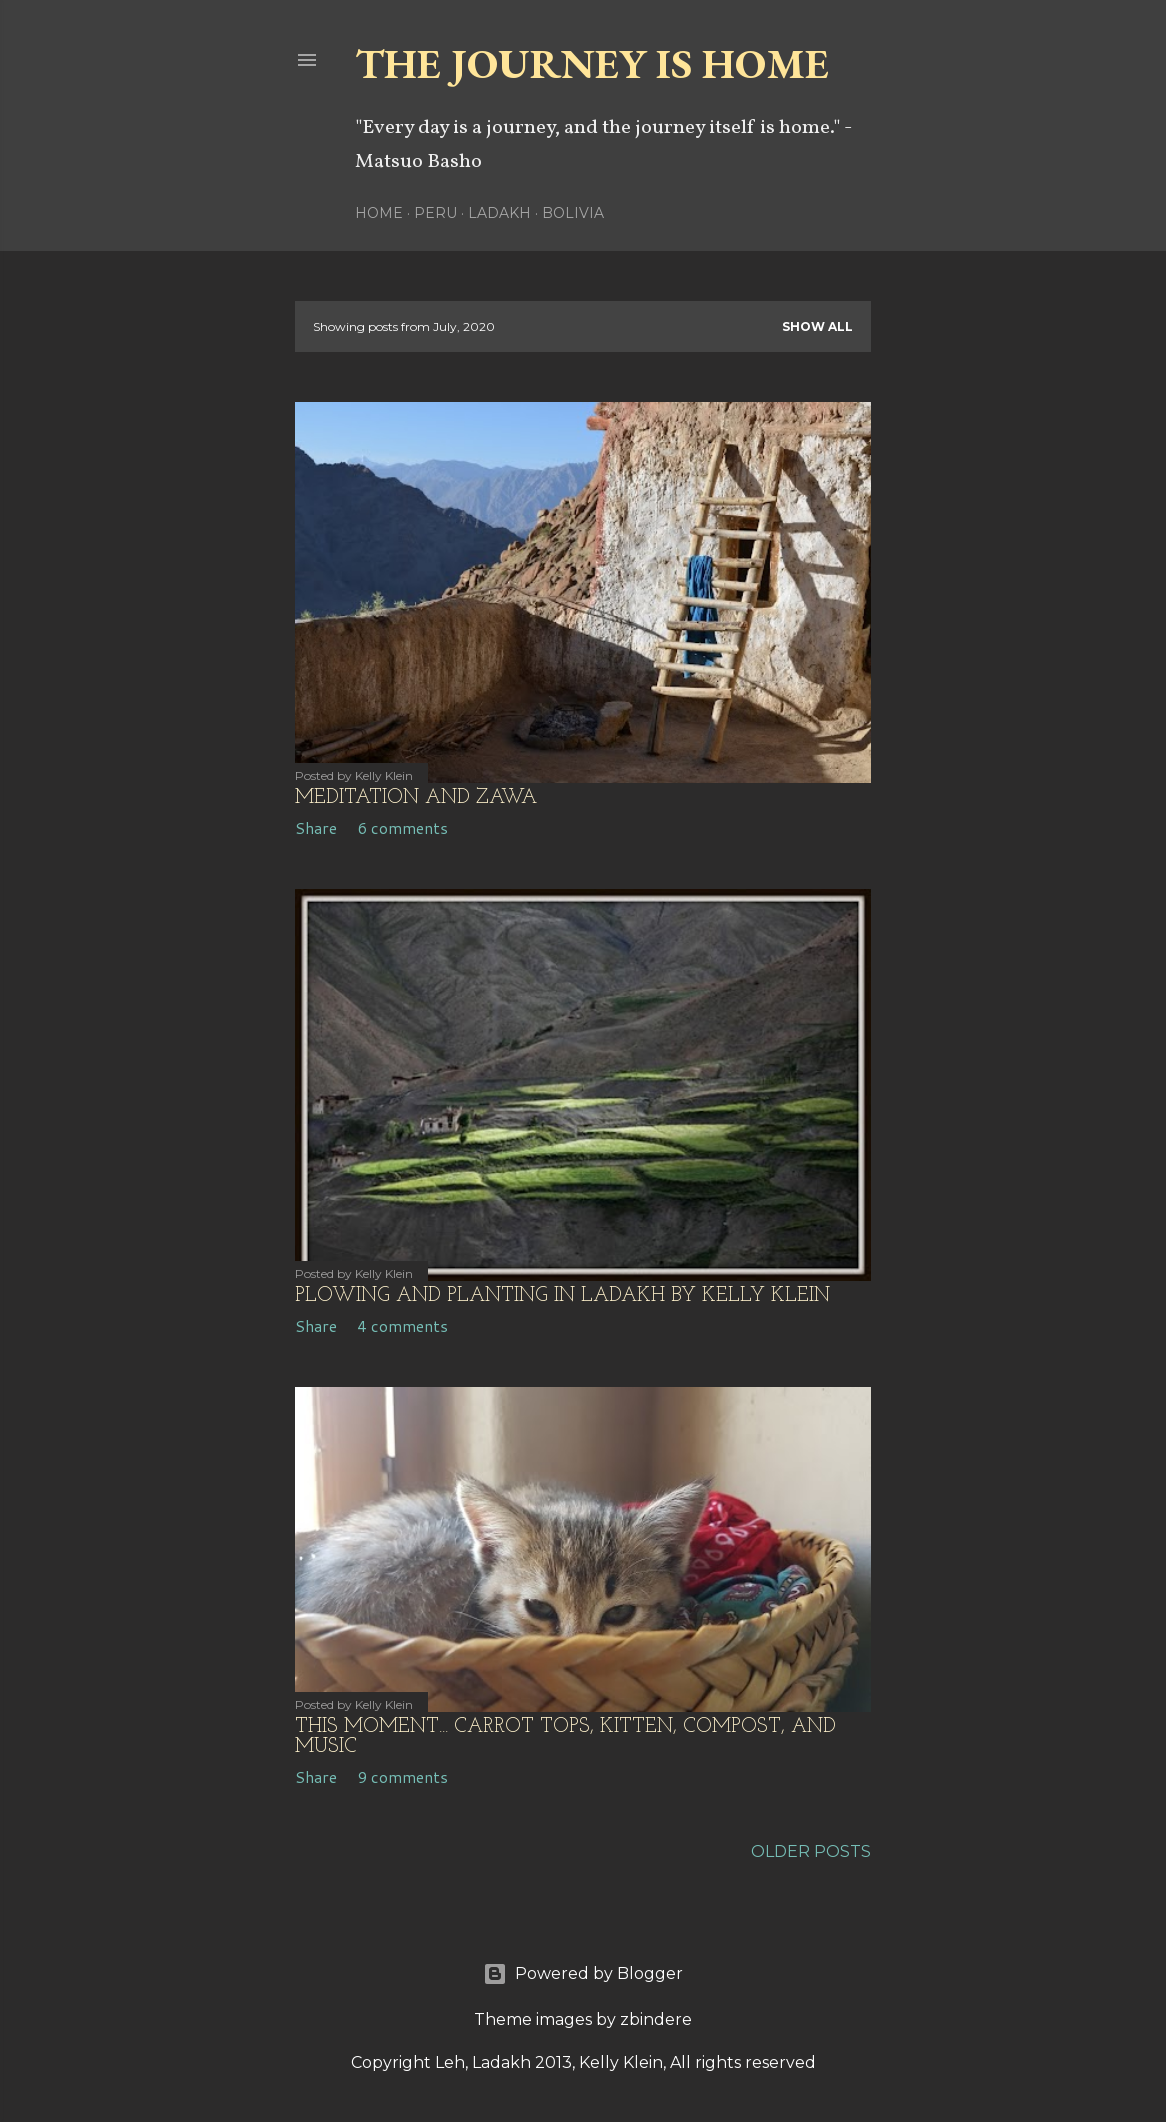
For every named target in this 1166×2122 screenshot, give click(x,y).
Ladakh (499, 213)
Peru (435, 213)
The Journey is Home (592, 63)
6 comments (402, 827)
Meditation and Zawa (416, 798)
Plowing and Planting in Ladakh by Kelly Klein (562, 1296)
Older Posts (811, 1851)
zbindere (656, 2019)
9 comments (402, 1776)
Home (379, 213)
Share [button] (316, 827)
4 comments (402, 1325)
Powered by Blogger (583, 1974)
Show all (817, 326)
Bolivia (573, 213)
